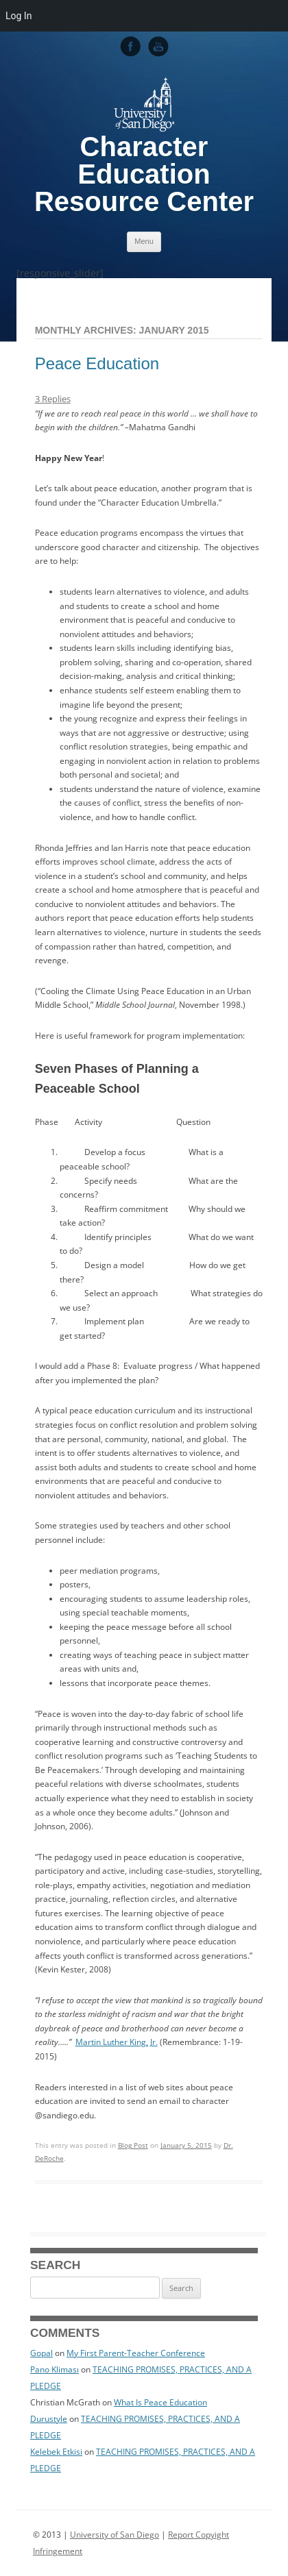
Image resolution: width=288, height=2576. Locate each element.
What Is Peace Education (160, 2402)
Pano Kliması (54, 2369)
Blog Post (133, 2145)
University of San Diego (114, 2534)
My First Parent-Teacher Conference (136, 2353)
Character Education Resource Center (144, 174)
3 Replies (53, 399)
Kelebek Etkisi (56, 2451)
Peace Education (97, 363)
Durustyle (48, 2419)
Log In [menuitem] (18, 15)
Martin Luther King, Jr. (116, 2042)
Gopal (41, 2353)
